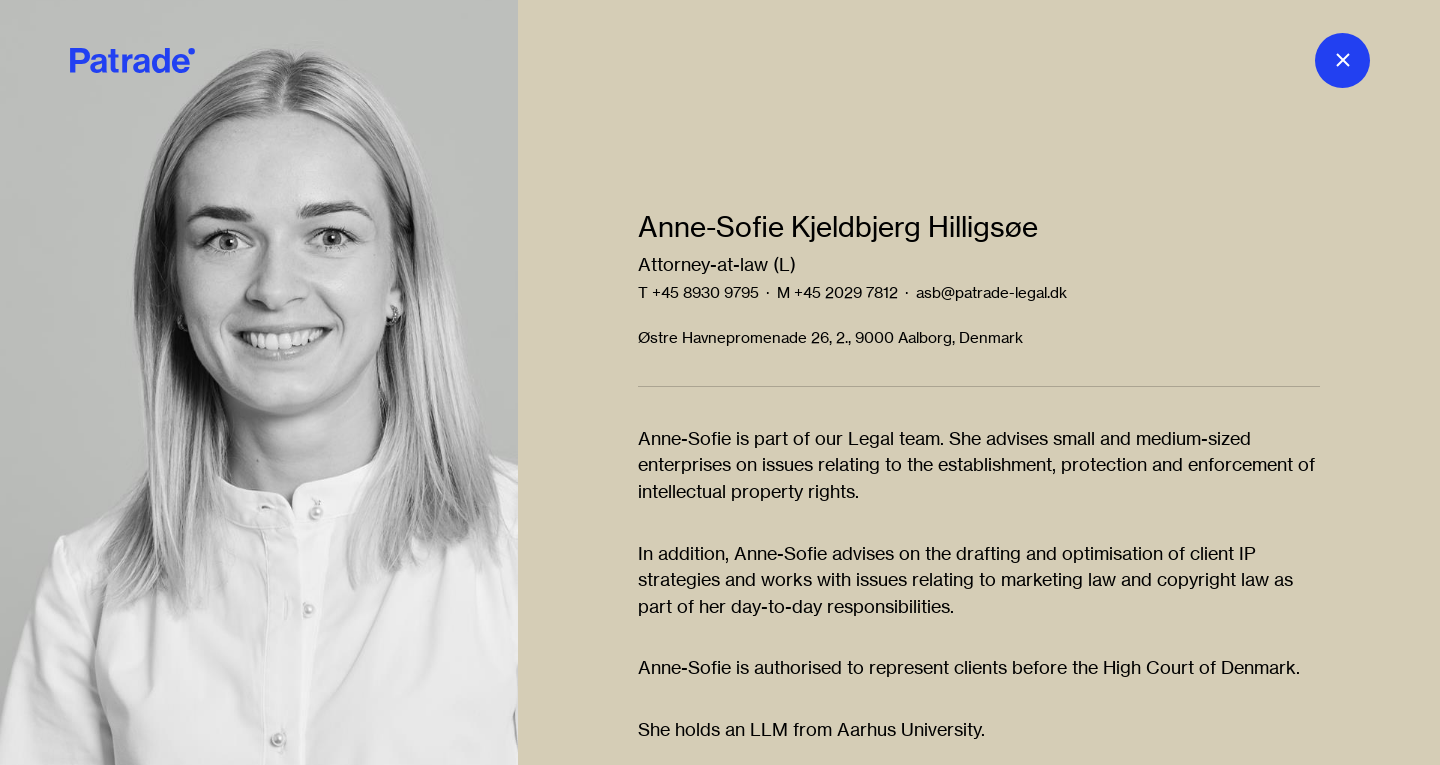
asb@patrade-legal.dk (991, 292)
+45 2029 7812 (846, 292)
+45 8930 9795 (705, 292)
